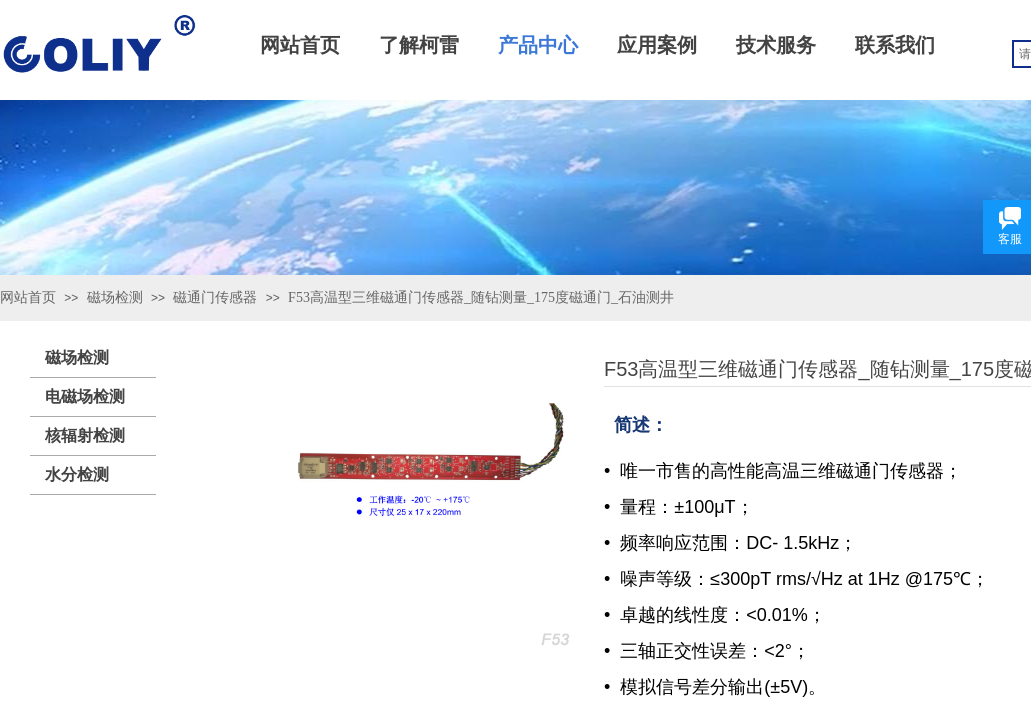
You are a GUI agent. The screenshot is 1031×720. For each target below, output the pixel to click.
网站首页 (28, 297)
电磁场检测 (85, 396)
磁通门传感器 (215, 297)
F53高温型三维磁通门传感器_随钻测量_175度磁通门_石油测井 (481, 297)
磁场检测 (115, 297)
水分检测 (77, 474)
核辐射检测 (85, 435)
